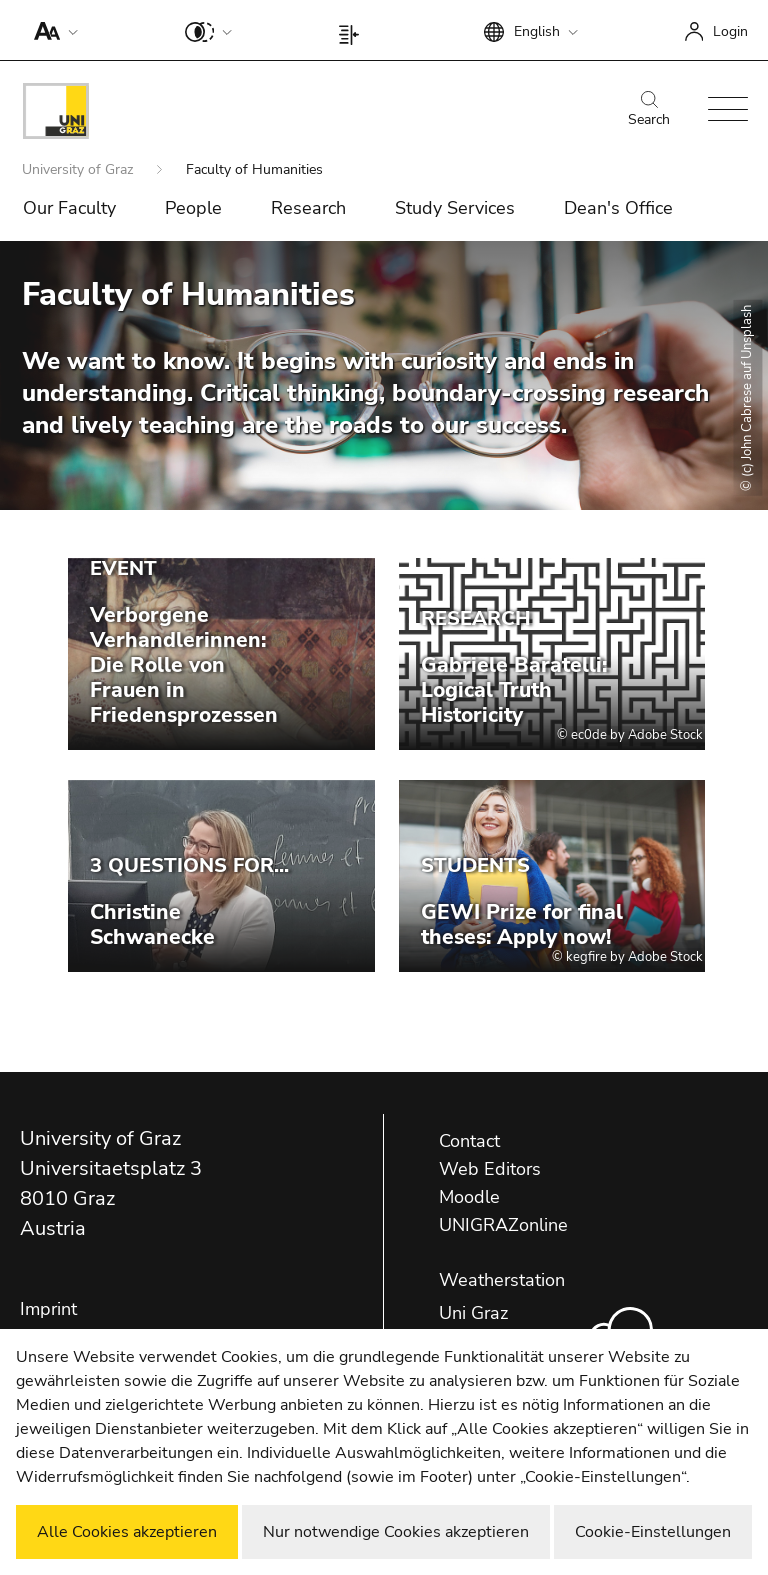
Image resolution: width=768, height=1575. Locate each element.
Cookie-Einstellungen (653, 1532)
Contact (469, 1141)
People (193, 208)
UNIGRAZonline (503, 1225)
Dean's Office (618, 208)
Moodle (469, 1197)
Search (649, 110)
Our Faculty (69, 208)
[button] (51, 30)
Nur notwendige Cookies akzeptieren (396, 1532)
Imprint (48, 1309)
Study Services (455, 208)
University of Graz (79, 169)
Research (308, 208)
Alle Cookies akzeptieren (127, 1532)
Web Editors (490, 1169)
